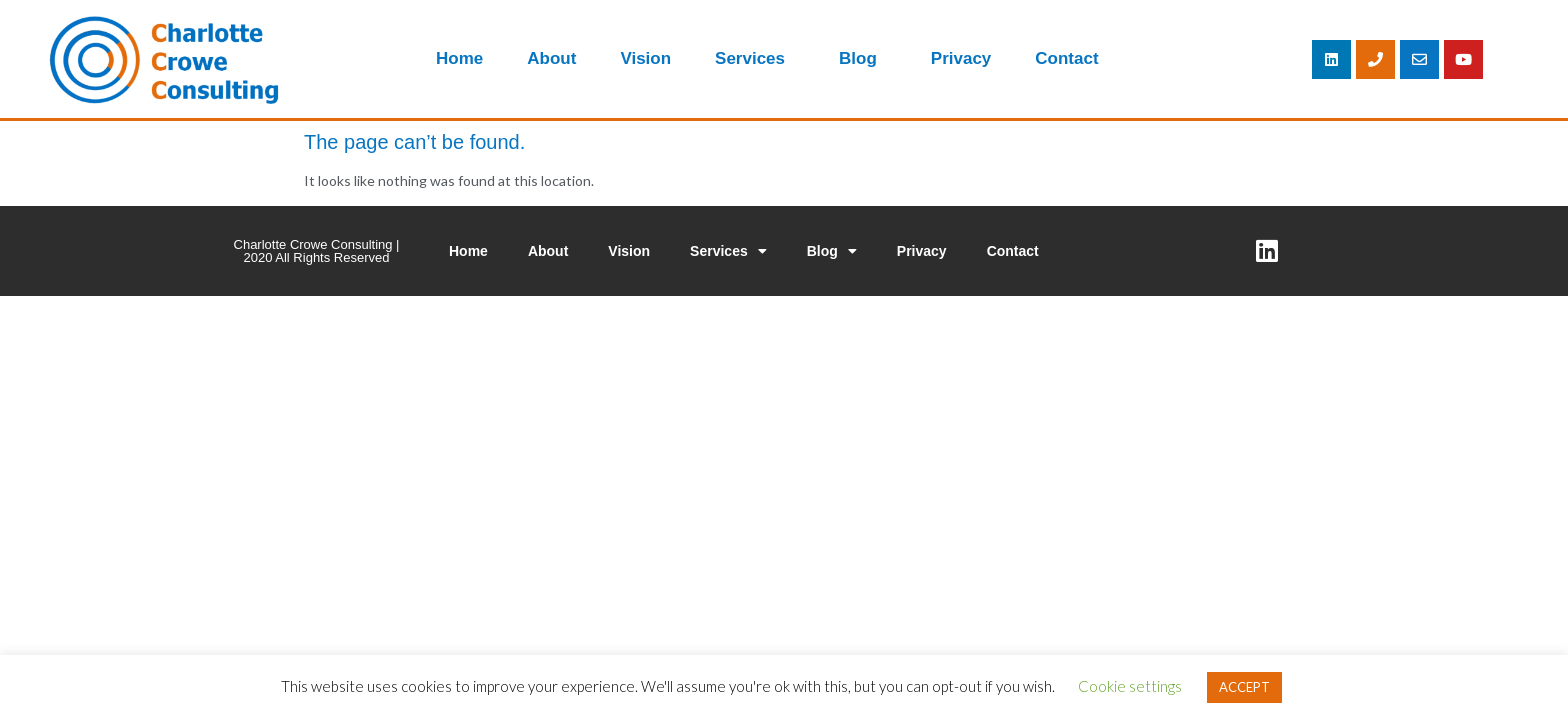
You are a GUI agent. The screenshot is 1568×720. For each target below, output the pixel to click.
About (551, 58)
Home (459, 58)
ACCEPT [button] (1244, 687)
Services (755, 59)
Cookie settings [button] (1130, 686)
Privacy (961, 58)
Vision (645, 58)
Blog (863, 59)
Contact (1066, 58)
